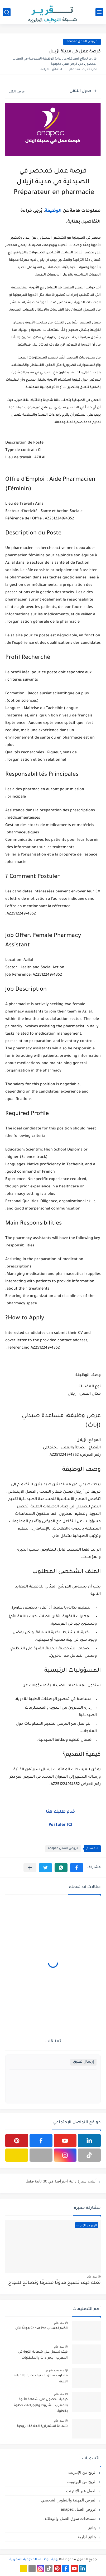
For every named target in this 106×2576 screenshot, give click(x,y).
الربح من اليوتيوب (82, 2481)
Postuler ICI (60, 1825)
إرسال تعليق (83, 2062)
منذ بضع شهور (54, 2370)
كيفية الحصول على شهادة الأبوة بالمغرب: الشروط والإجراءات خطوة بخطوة (41, 2405)
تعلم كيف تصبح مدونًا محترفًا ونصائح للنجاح (54, 2283)
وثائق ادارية (87, 2537)
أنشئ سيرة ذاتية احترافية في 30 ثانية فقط (61, 2181)
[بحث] (7, 12)
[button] (76, 1867)
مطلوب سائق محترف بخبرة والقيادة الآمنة (41, 2378)
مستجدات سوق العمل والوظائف (69, 2518)
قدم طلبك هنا (60, 1812)
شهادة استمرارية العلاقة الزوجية (42, 2426)
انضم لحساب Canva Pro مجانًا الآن (41, 2328)
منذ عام (92, 2276)
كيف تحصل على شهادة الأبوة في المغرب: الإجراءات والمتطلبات (43, 2355)
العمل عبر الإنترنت (81, 2491)
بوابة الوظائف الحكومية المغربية (33, 2560)
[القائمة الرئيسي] (99, 12)
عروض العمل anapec (63, 1848)
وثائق (92, 2527)
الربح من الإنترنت (82, 2472)
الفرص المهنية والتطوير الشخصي (69, 2500)
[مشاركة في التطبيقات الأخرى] (29, 1867)
